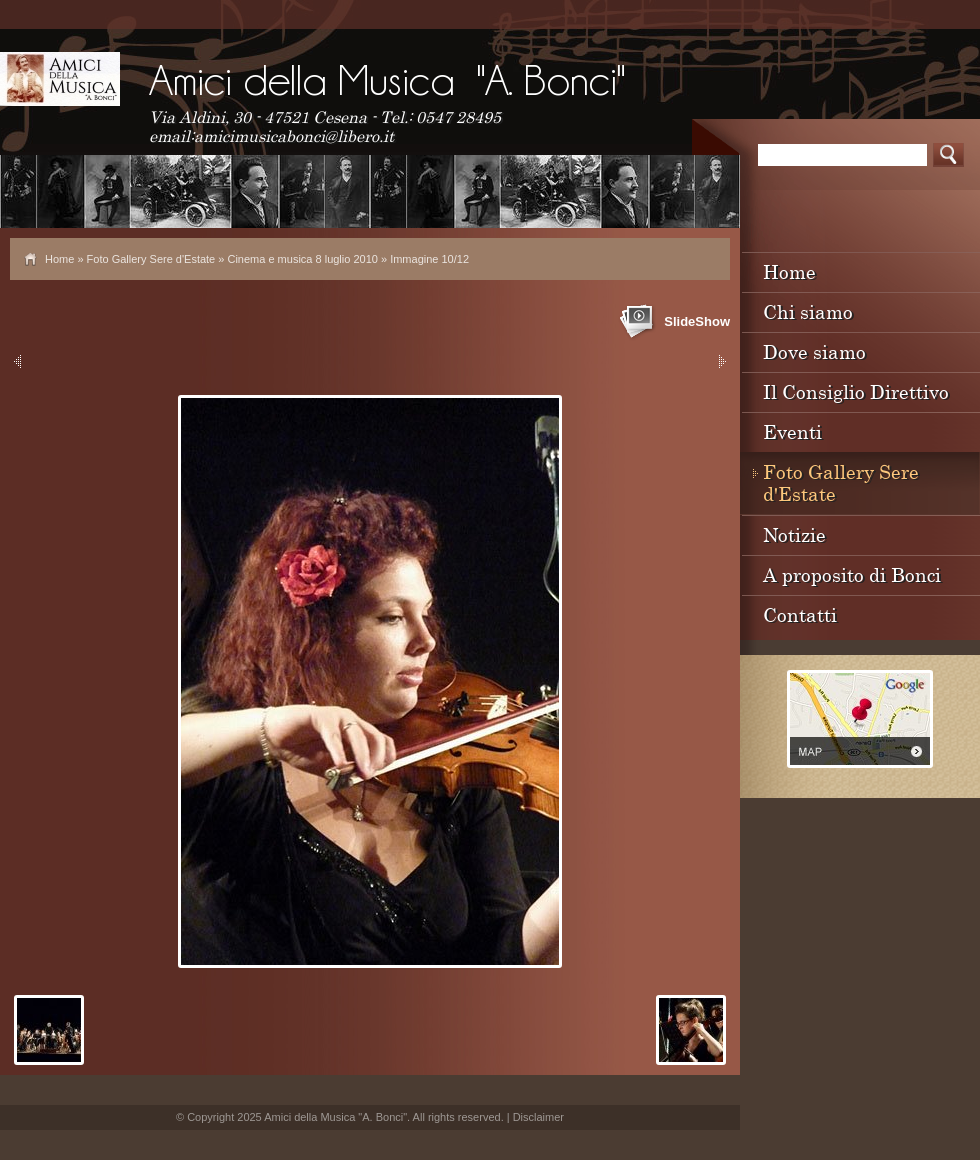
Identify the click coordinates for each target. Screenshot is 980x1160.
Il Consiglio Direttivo (856, 391)
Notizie (794, 534)
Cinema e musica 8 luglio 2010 (302, 259)
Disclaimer (538, 1117)
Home (59, 259)
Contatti (800, 614)
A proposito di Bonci (852, 574)
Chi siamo (808, 311)
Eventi (792, 431)
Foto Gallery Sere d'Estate (151, 259)
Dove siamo (814, 351)
